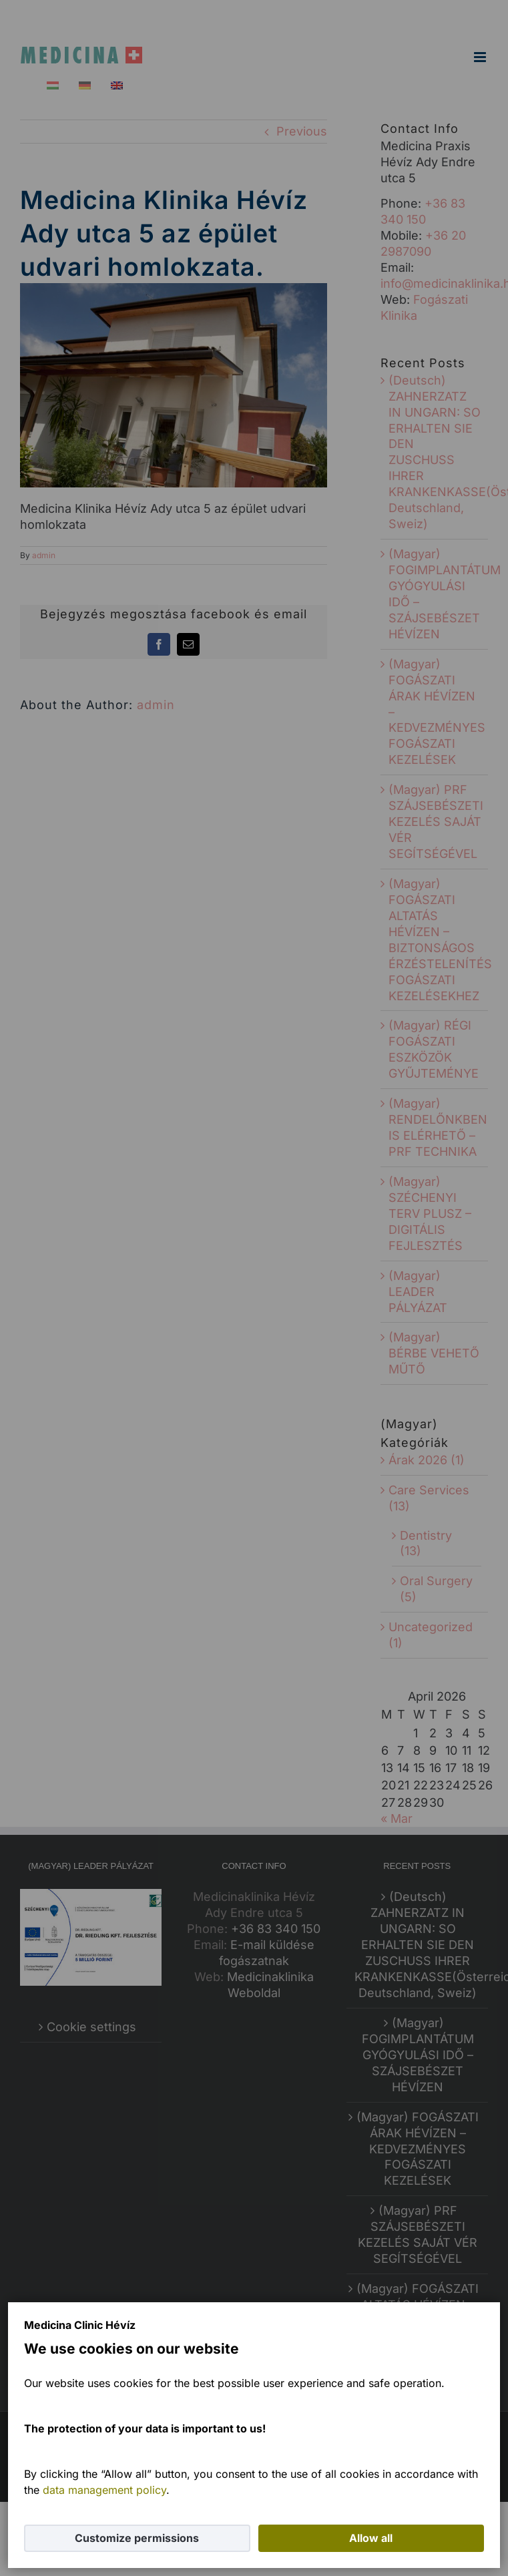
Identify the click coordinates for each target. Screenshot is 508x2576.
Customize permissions (137, 2538)
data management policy (104, 2490)
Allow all (371, 2538)
